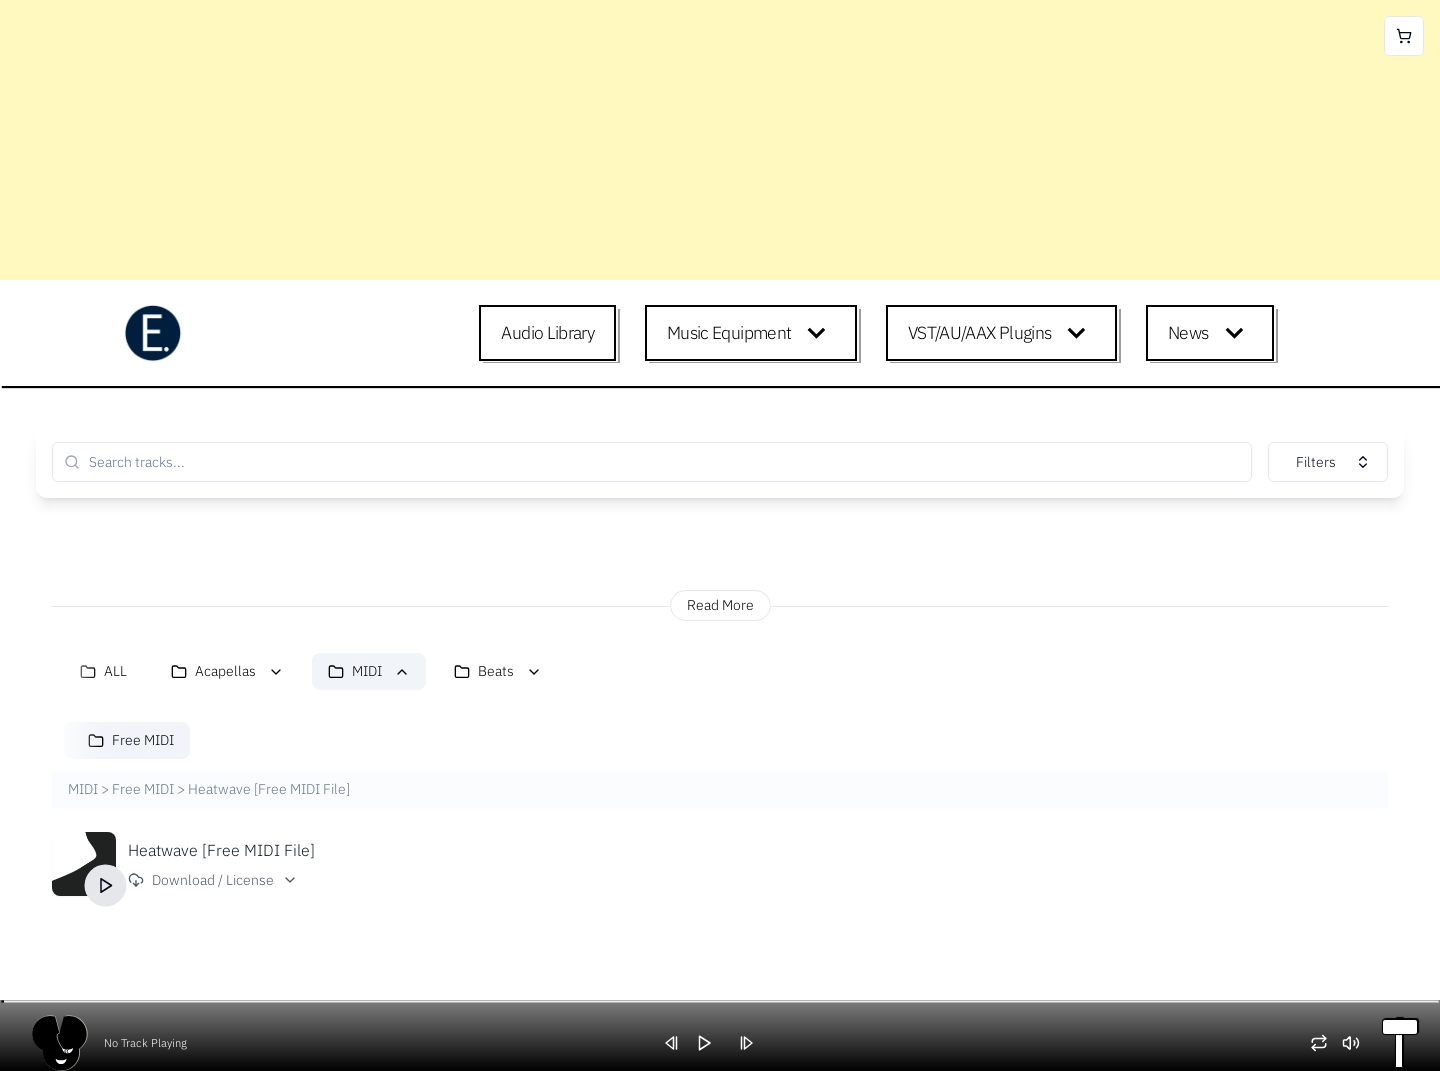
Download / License (213, 880)
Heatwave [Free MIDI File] (221, 850)
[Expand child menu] (820, 333)
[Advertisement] (600, 140)
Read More (720, 605)
